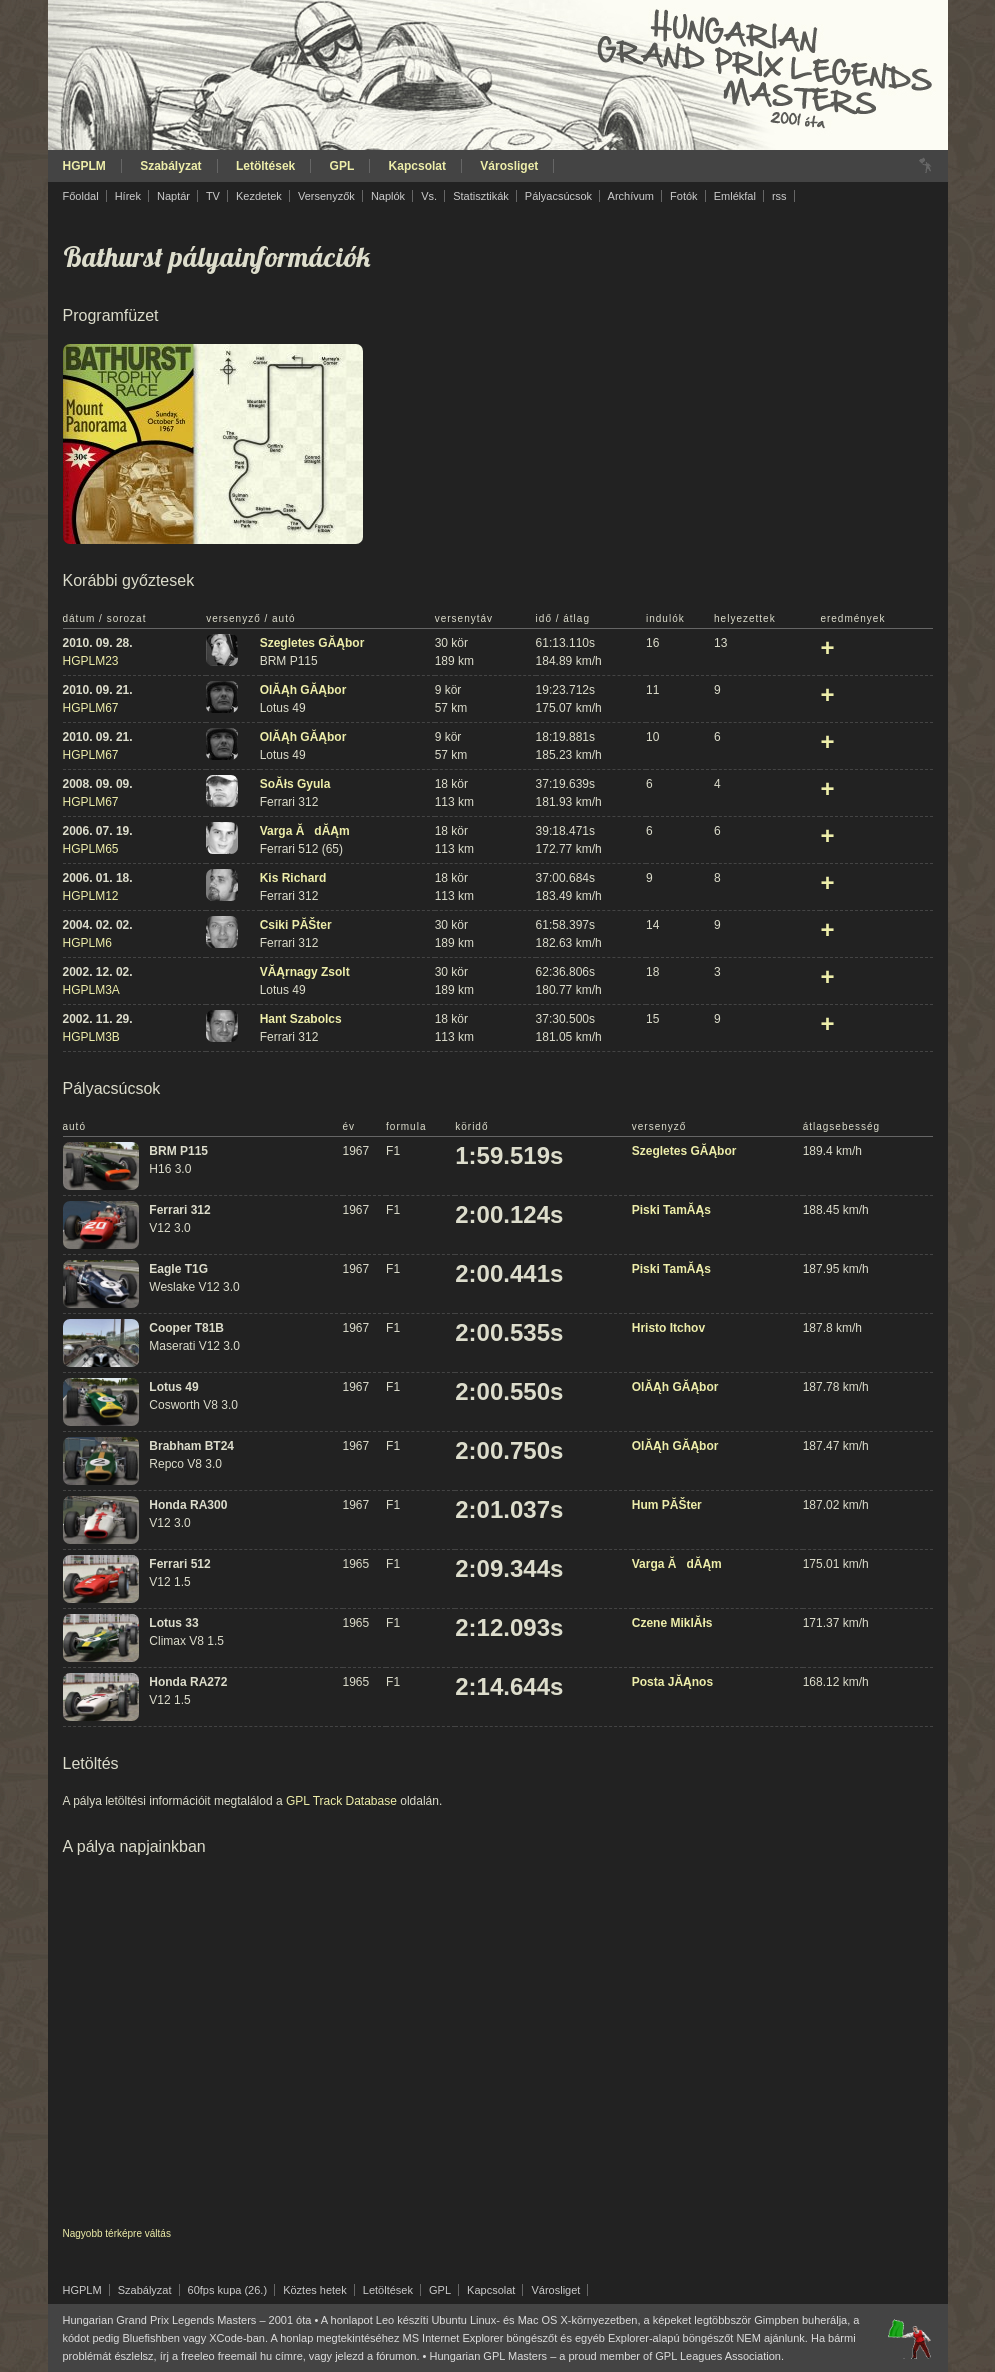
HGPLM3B (91, 1037)
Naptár (173, 196)
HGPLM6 (87, 943)
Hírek (128, 196)
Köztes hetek (315, 2290)
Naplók (388, 196)
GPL (342, 166)
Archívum (631, 196)
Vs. (429, 196)
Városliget (509, 166)
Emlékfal (735, 196)
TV (213, 196)
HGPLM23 (91, 661)
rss (779, 196)
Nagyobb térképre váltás (117, 2233)
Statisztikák (481, 196)
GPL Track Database (341, 1801)
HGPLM (84, 166)
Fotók (684, 196)
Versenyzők (326, 196)
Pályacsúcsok (558, 196)
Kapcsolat (417, 166)
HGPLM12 (91, 896)
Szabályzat (170, 166)
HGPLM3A (91, 990)
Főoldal (81, 196)
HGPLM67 (91, 708)
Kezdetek (259, 196)
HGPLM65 (91, 849)
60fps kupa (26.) (228, 2290)
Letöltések (265, 166)
